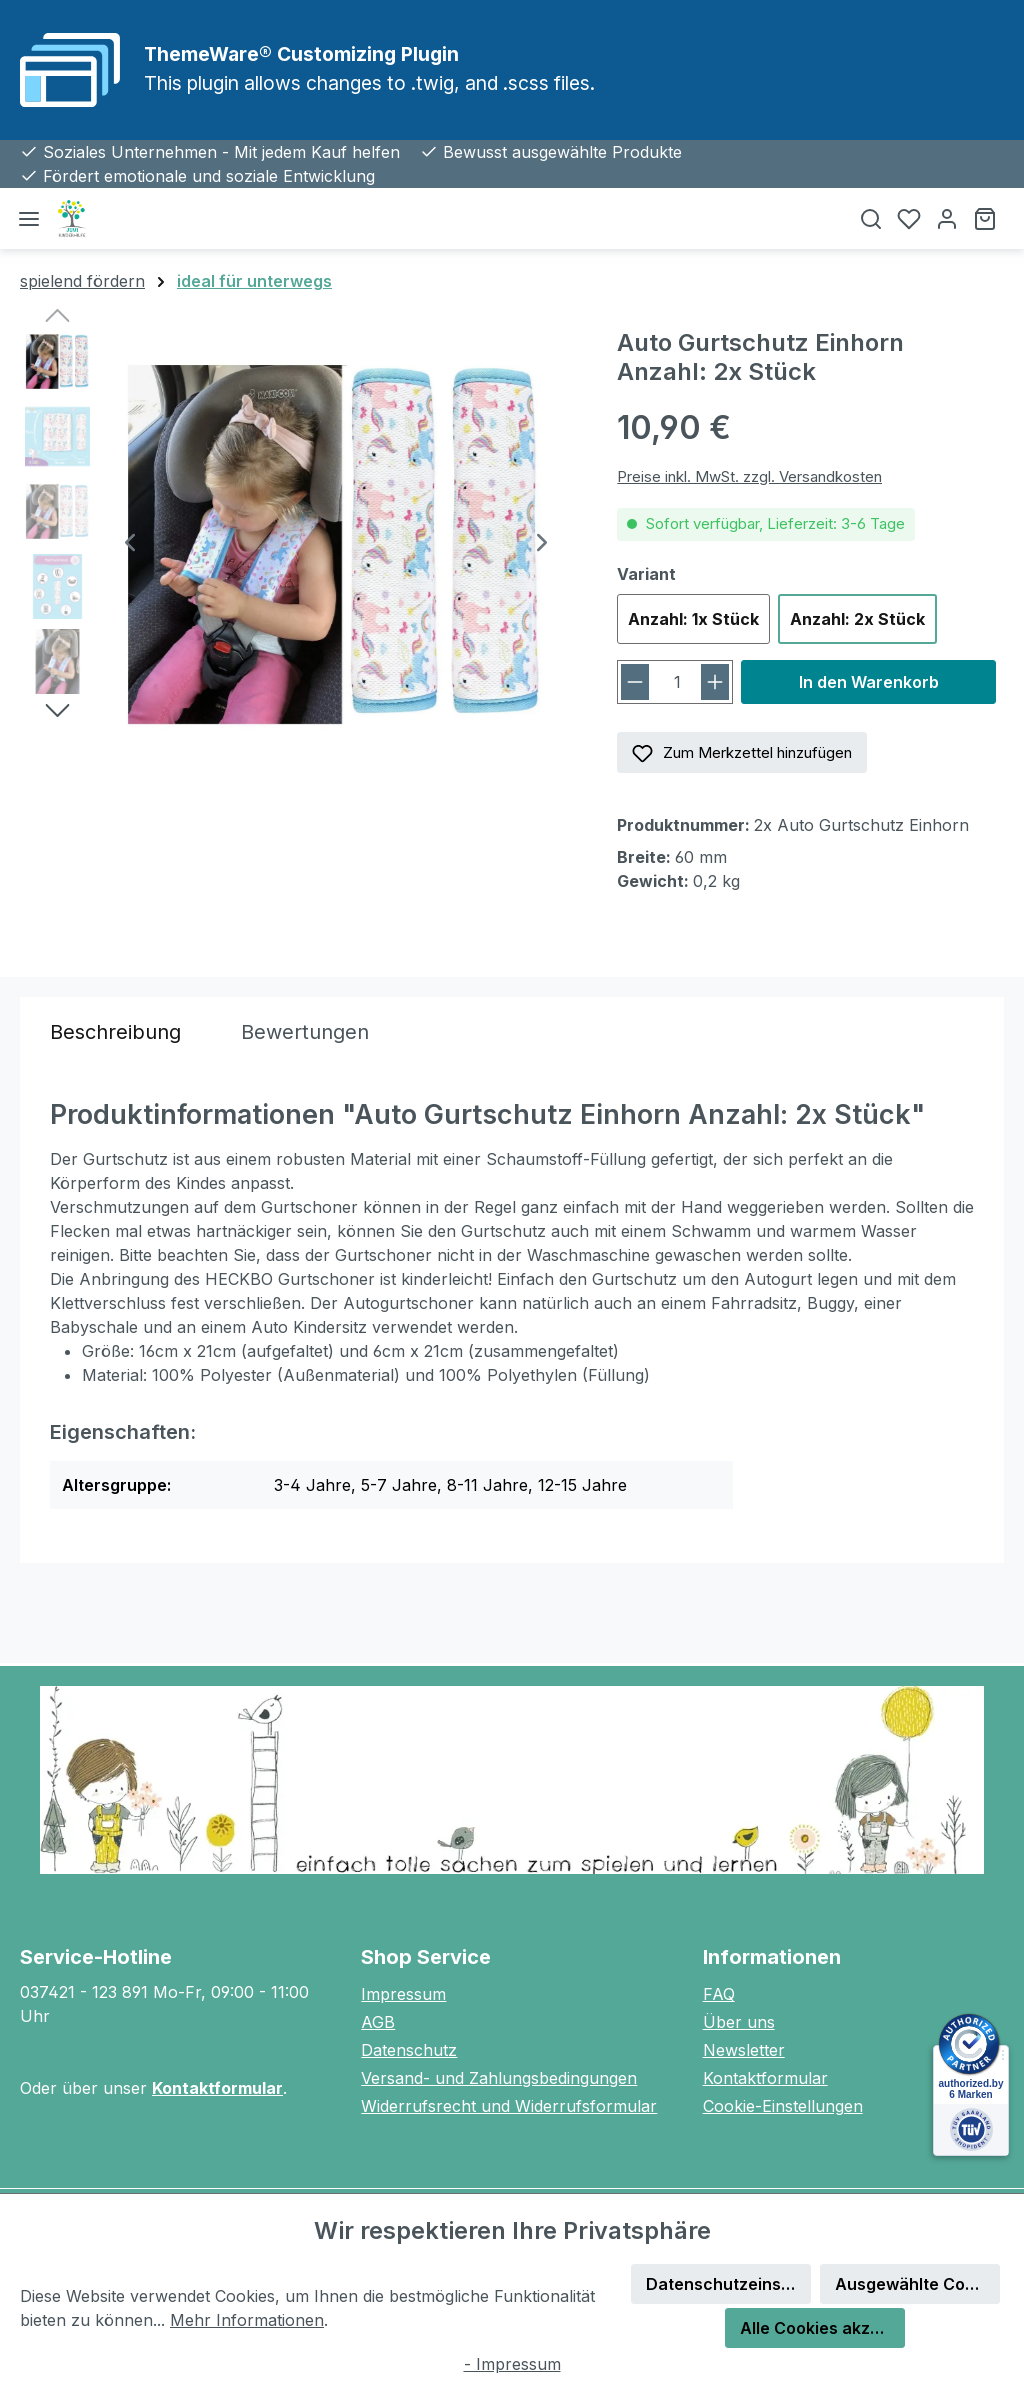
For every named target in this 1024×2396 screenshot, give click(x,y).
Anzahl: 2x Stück (857, 619)
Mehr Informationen (247, 2320)
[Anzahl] (677, 682)
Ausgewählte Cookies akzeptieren (917, 2284)
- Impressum (512, 2364)
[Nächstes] (542, 544)
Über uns (739, 2022)
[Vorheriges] (130, 544)
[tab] (115, 1032)
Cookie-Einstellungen (783, 2106)
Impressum (403, 1994)
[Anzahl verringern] (635, 682)
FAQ (719, 1994)
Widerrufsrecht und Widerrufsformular (509, 2106)
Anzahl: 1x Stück (693, 619)
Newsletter (744, 2050)
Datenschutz (409, 2050)
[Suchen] (871, 218)
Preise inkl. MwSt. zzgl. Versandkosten (749, 476)
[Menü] (29, 218)
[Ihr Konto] (947, 218)
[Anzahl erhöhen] (715, 682)
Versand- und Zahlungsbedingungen (499, 2078)
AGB (378, 2022)
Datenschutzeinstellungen (728, 2284)
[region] (298, 544)
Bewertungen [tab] (305, 1032)
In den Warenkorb (869, 682)
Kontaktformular (217, 2088)
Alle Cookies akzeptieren (822, 2328)
